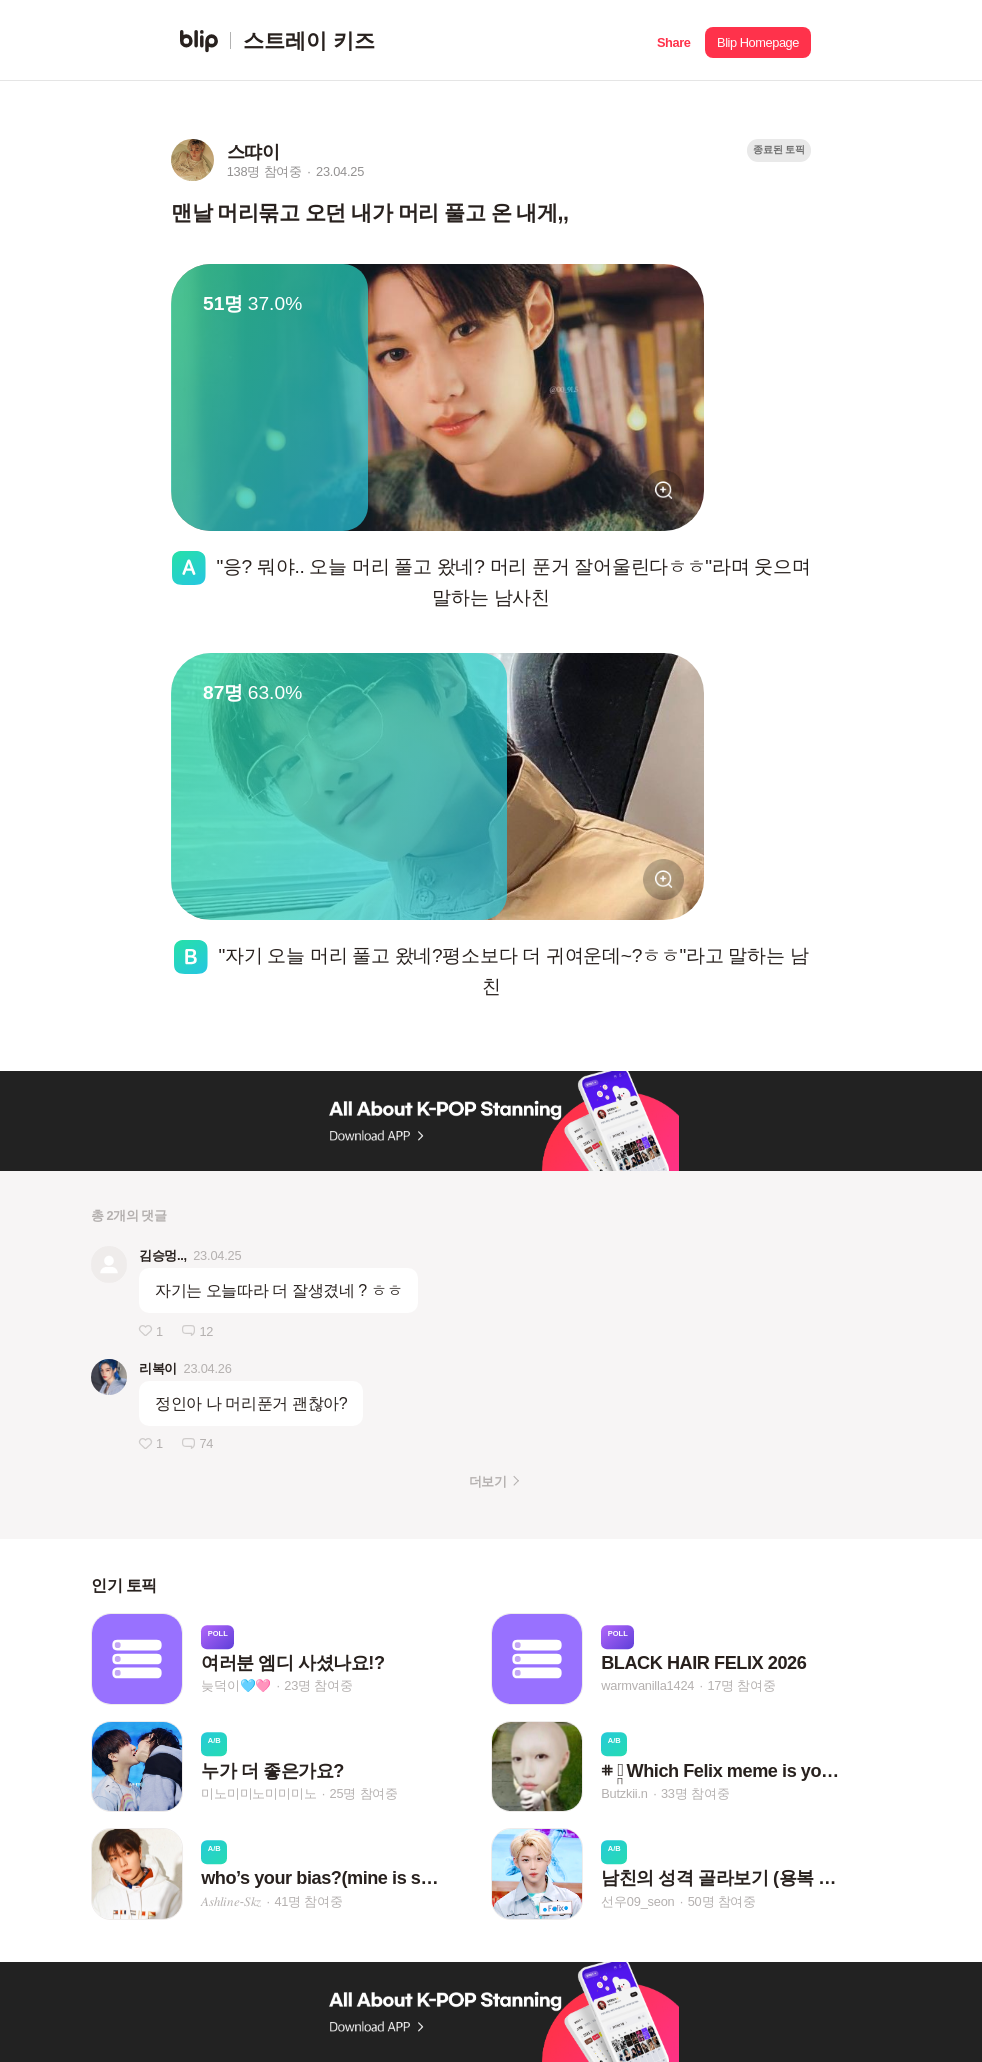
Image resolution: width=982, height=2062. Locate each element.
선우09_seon (637, 1901)
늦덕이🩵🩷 (236, 1686)
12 (206, 1331)
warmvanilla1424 (647, 1686)
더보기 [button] (487, 1481)
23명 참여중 (318, 1686)
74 (206, 1443)
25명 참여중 (364, 1793)
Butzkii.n (624, 1793)
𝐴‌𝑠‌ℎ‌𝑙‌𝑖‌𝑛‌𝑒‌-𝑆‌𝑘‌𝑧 (231, 1901)
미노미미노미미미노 (258, 1793)
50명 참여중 (722, 1901)
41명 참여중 (308, 1901)
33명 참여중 (695, 1793)
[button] (673, 40)
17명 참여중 (741, 1686)
